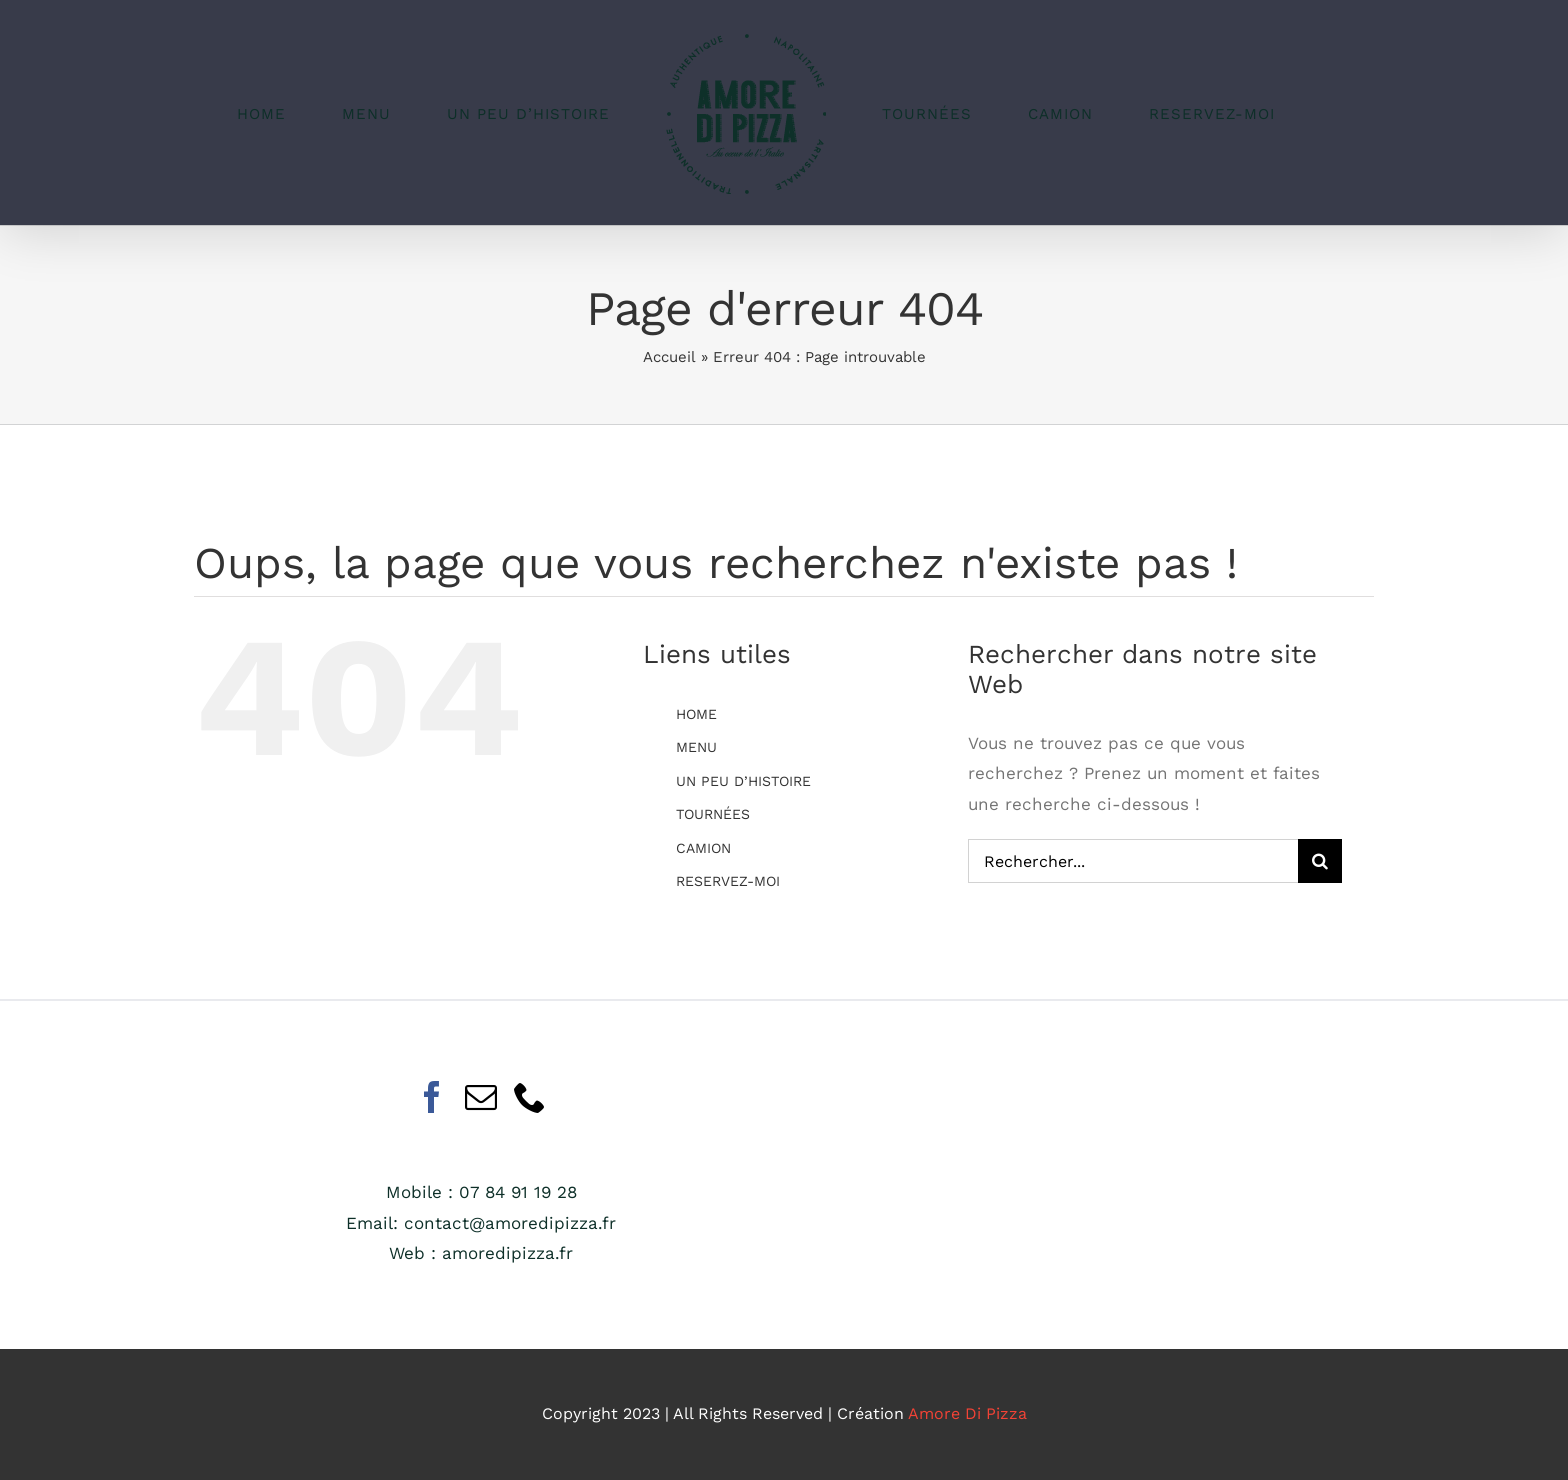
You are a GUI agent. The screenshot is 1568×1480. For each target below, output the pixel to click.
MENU (696, 747)
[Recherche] (1320, 861)
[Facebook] (432, 1097)
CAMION (703, 848)
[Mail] (481, 1097)
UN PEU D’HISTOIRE (743, 781)
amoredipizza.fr (507, 1253)
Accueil (669, 357)
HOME (696, 714)
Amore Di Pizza (967, 1413)
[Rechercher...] (1132, 861)
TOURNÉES (713, 814)
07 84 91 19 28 (518, 1192)
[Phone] (530, 1097)
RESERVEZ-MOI (728, 881)
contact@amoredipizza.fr (510, 1223)
